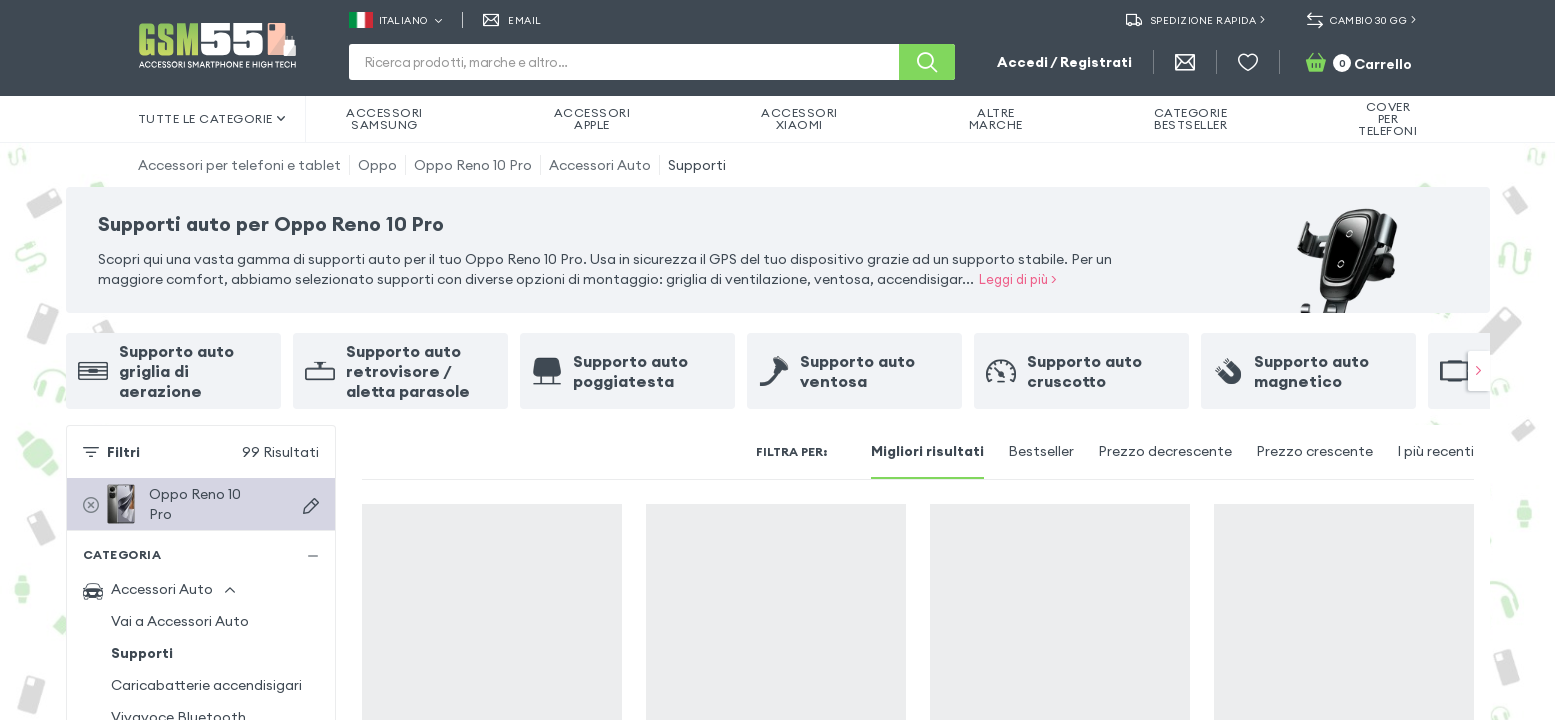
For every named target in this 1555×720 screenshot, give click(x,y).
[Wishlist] (1248, 62)
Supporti (697, 165)
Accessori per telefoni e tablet (239, 165)
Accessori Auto (600, 165)
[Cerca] (927, 62)
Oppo (377, 165)
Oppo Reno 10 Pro (473, 165)
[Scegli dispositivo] (311, 506)
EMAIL (512, 20)
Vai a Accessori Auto (180, 621)
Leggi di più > (1018, 279)
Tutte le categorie (212, 118)
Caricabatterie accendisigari (206, 685)
